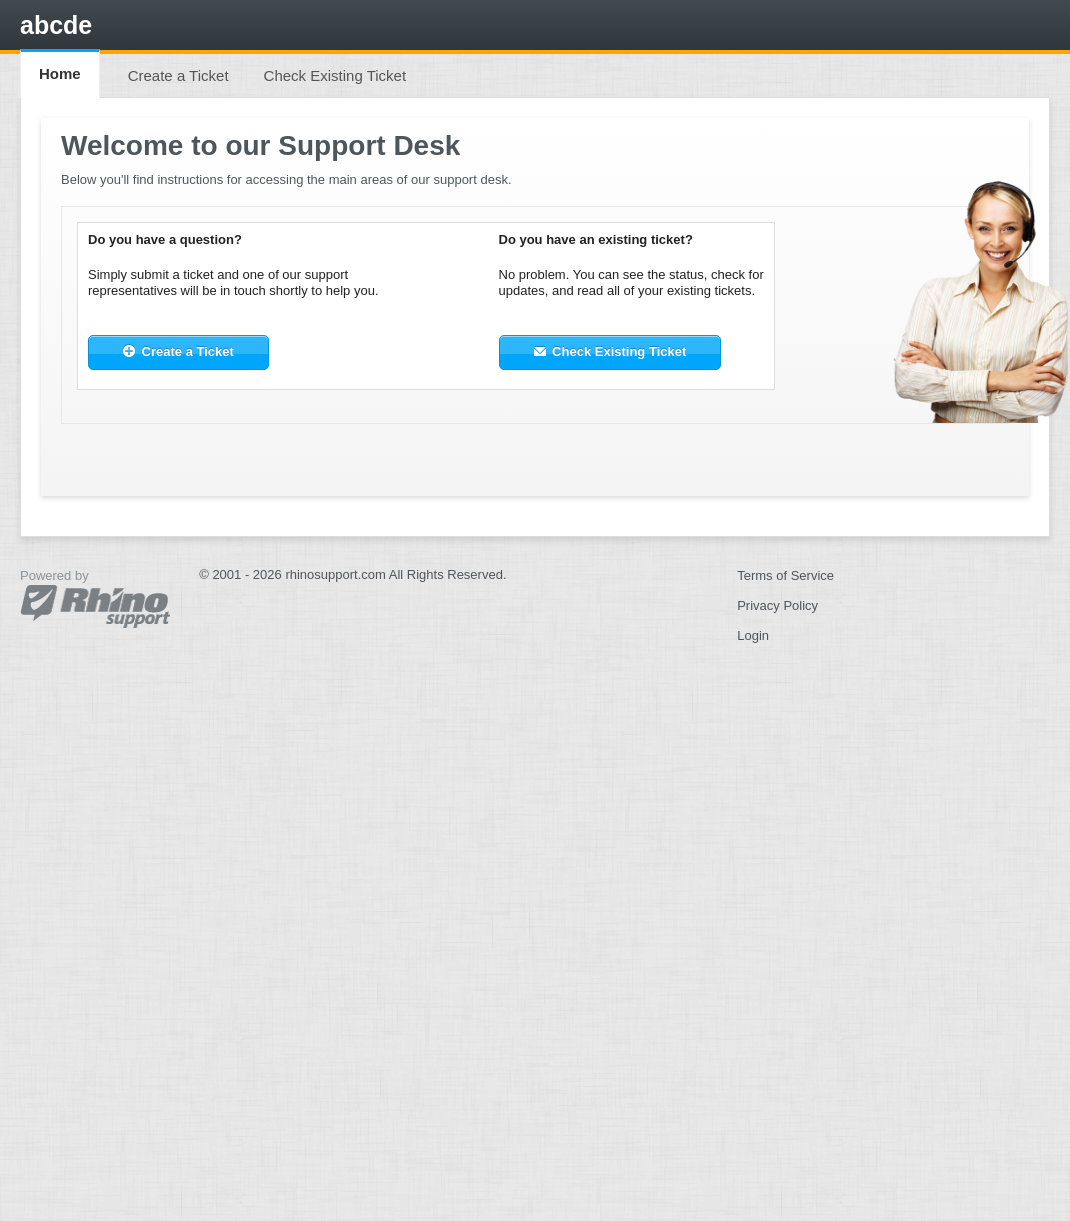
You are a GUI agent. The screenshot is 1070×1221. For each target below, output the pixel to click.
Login (753, 635)
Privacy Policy (777, 605)
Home (60, 73)
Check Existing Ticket (335, 75)
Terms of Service (785, 575)
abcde (56, 25)
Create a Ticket (178, 75)
